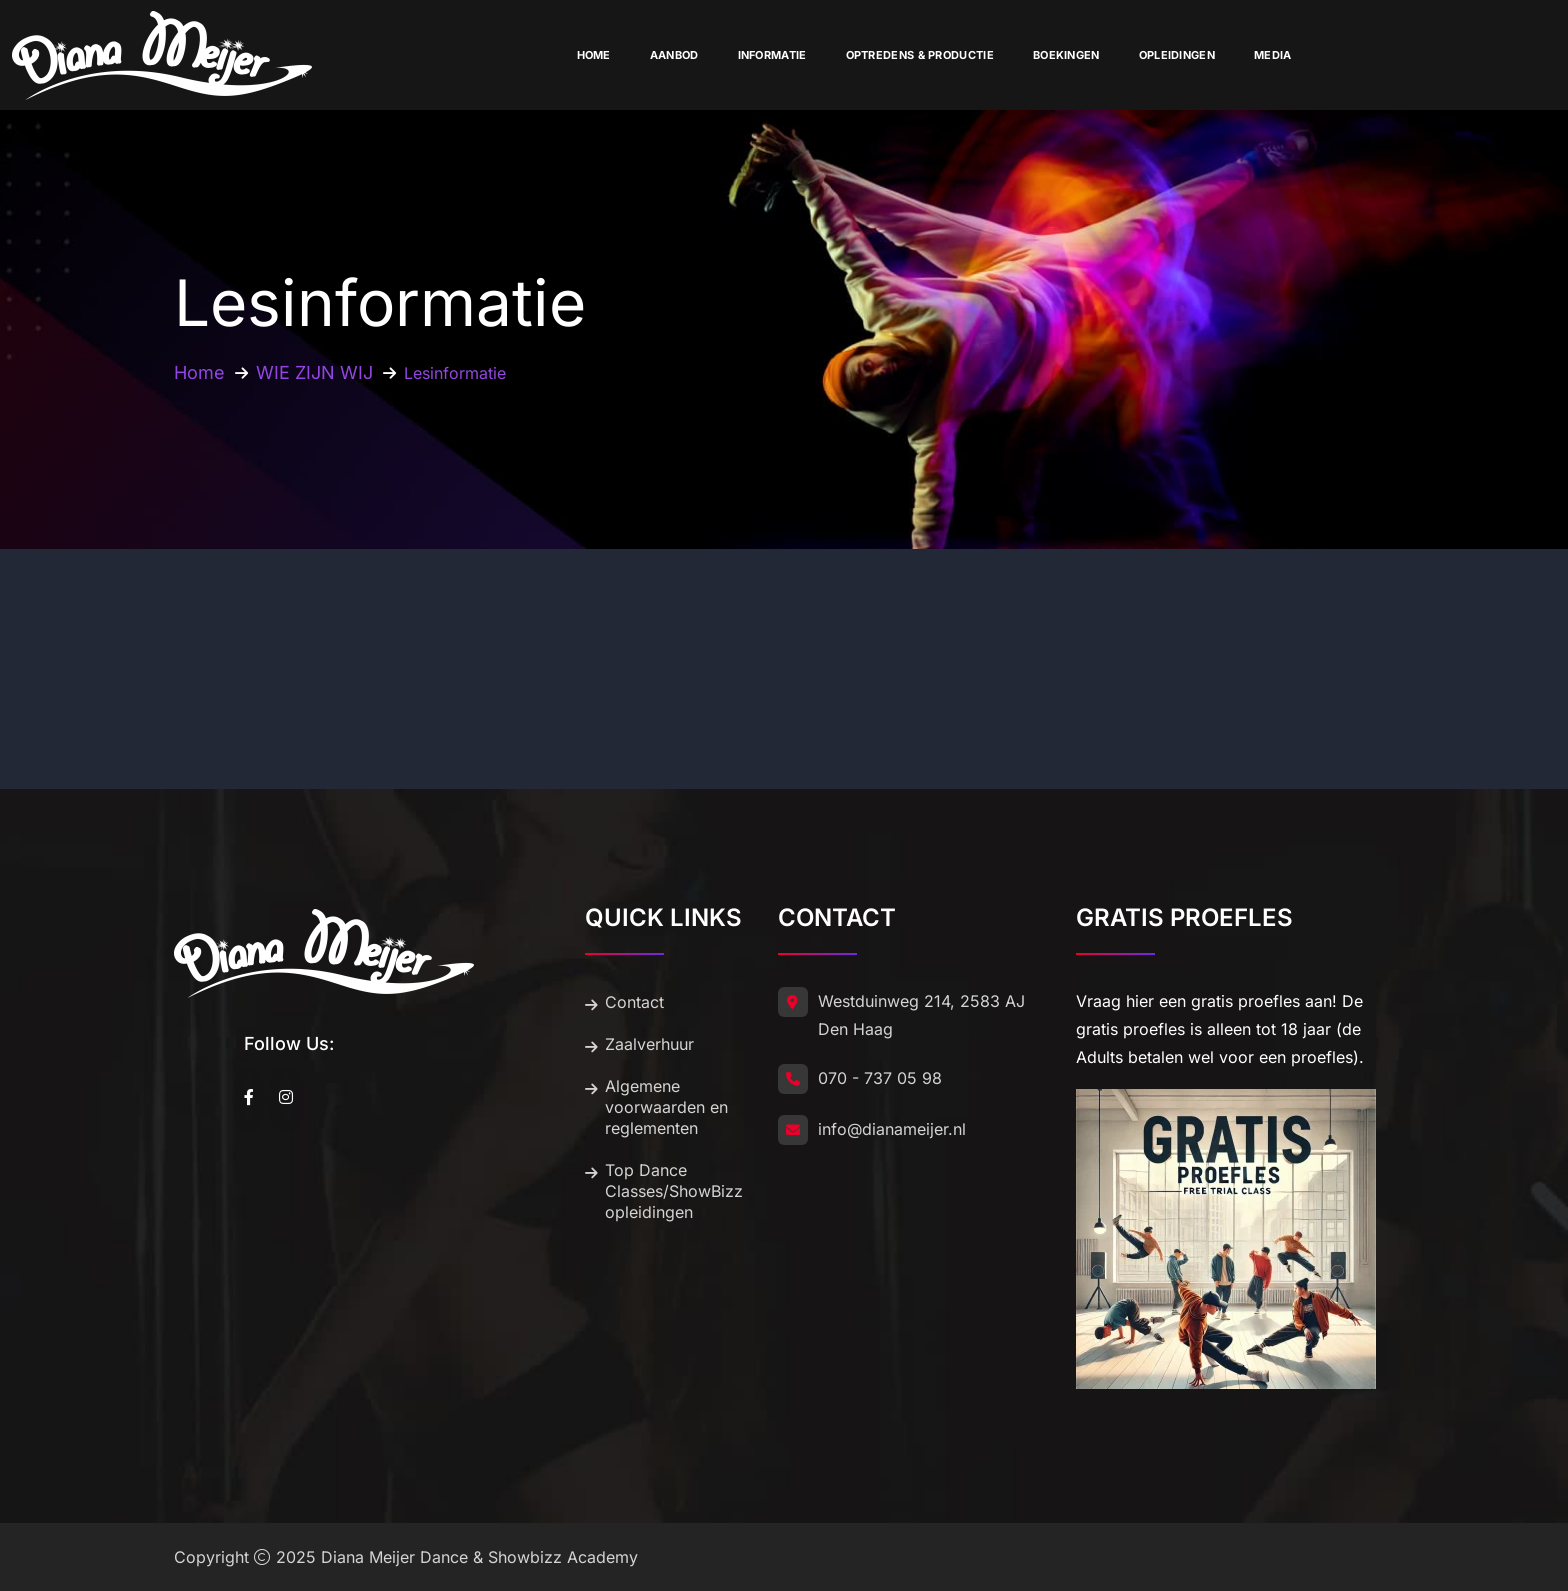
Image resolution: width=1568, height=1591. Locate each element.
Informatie (772, 55)
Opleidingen (1177, 55)
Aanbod (674, 55)
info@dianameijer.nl (892, 1129)
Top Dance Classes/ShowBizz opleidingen (674, 1191)
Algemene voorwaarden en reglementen (666, 1107)
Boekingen (1066, 55)
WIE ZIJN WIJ (314, 372)
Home (594, 55)
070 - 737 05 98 (880, 1078)
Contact (634, 1002)
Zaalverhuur (649, 1044)
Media (1273, 55)
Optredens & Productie (920, 55)
